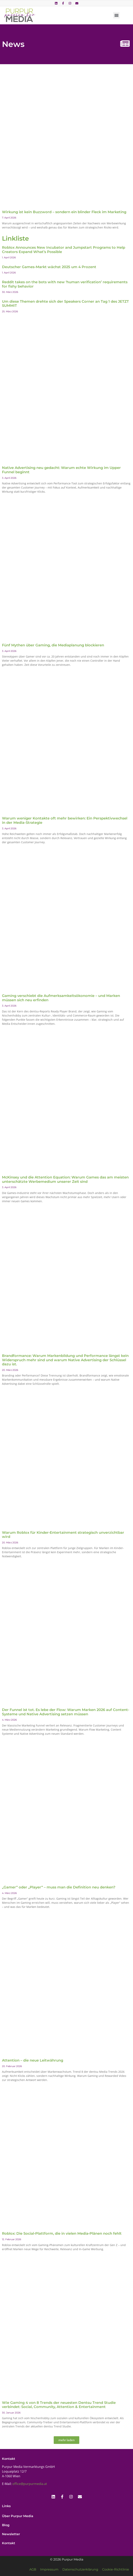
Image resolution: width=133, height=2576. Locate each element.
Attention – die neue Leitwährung (32, 2060)
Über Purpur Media (17, 2516)
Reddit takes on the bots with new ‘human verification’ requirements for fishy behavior (64, 284)
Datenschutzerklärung (80, 2569)
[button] (116, 15)
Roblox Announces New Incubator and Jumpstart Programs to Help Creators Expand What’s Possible (63, 249)
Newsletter (11, 2534)
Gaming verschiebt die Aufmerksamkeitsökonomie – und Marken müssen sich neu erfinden (61, 998)
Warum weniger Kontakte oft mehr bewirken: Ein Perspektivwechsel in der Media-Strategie (64, 820)
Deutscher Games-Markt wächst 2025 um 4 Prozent (49, 267)
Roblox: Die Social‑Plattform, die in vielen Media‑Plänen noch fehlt (62, 2233)
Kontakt (8, 2543)
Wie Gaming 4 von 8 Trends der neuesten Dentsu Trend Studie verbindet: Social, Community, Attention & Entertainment (59, 2405)
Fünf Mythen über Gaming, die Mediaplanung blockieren (53, 645)
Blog (5, 2525)
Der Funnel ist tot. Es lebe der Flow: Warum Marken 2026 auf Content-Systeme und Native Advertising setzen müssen (65, 1712)
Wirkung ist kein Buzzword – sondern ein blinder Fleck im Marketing (64, 212)
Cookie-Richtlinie (115, 2569)
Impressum (49, 2569)
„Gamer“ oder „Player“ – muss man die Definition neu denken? (58, 1887)
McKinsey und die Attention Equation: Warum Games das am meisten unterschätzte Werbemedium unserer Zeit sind (65, 1179)
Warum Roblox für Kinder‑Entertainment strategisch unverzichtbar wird (63, 1534)
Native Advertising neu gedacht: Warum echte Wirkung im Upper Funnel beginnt (61, 470)
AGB (32, 2569)
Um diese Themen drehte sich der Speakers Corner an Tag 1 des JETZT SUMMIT (65, 303)
